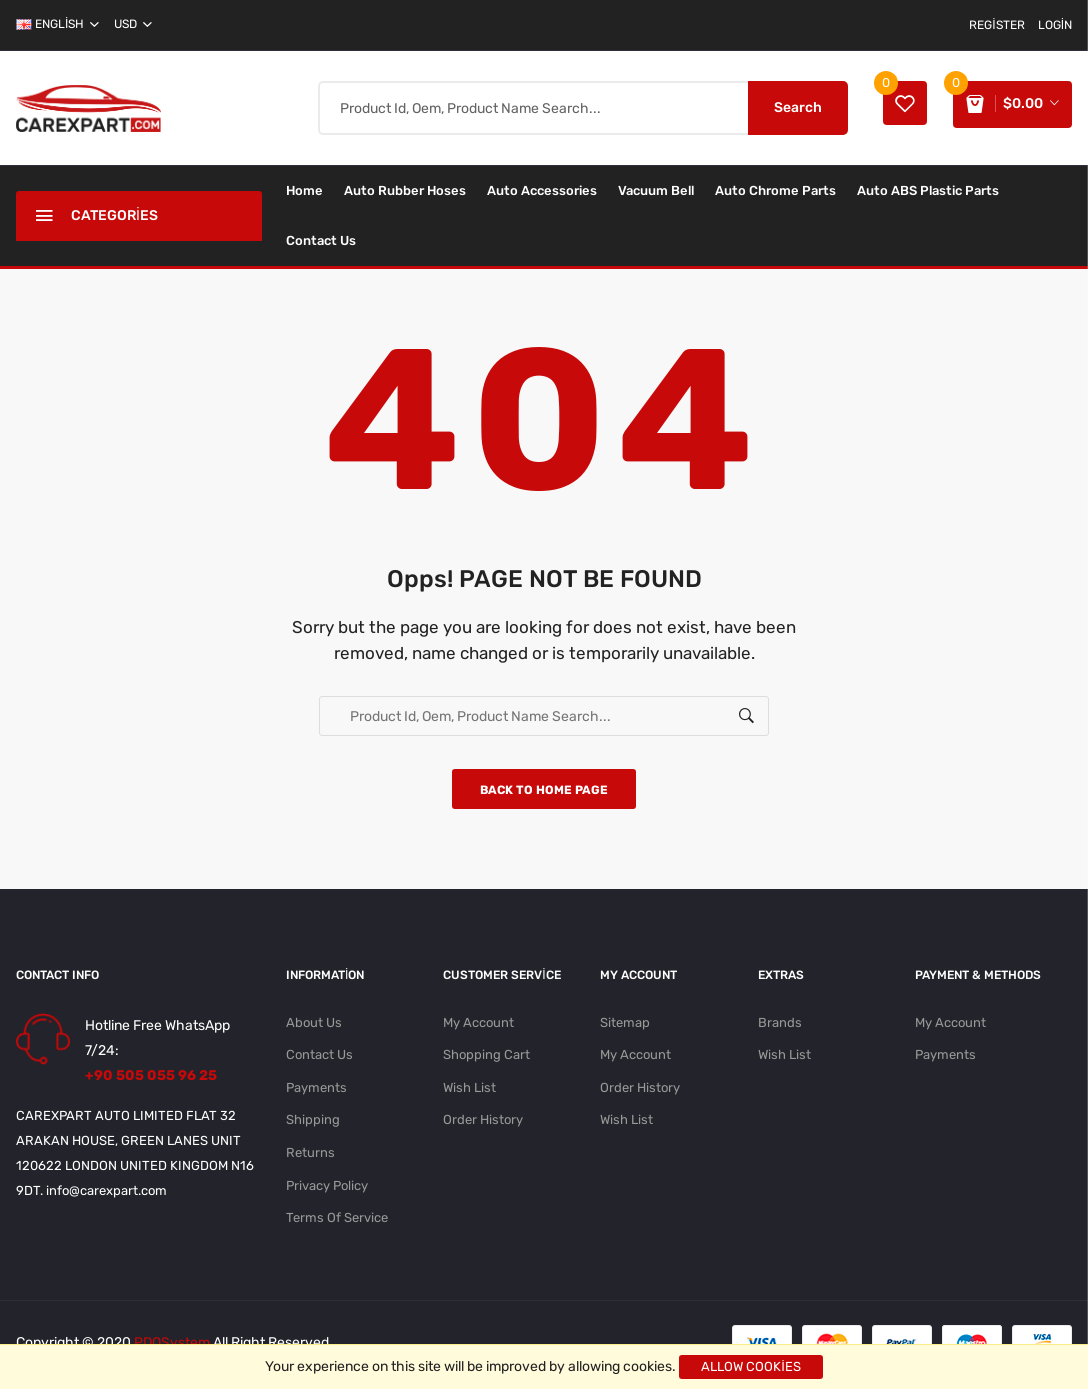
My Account (478, 1024)
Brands (780, 1024)
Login (1055, 25)
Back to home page (544, 792)
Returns (310, 1156)
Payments (316, 1090)
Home (304, 190)
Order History (483, 1123)
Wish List (469, 1090)
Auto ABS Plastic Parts (928, 190)
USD (133, 24)
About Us (314, 1024)
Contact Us (321, 240)
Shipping (313, 1123)
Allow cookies (751, 1366)
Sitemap (625, 1024)
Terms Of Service (337, 1222)
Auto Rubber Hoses (405, 190)
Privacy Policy (327, 1189)
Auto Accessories (542, 190)
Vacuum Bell (656, 190)
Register (996, 25)
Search (793, 107)
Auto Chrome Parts (775, 190)
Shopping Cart (486, 1057)
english (57, 24)
